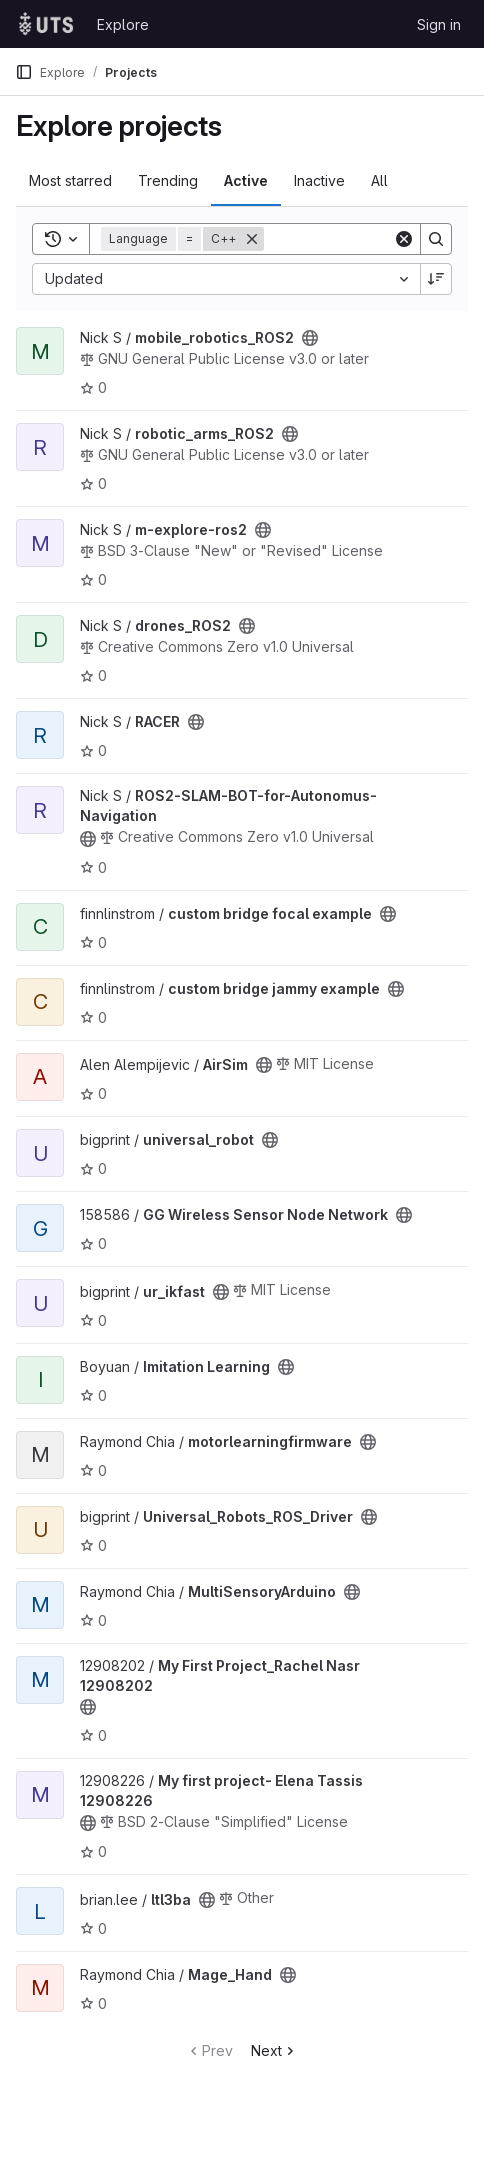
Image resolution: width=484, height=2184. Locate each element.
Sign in (439, 24)
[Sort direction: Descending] (436, 279)
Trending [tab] (168, 180)
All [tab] (379, 180)
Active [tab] (246, 180)
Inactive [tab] (319, 180)
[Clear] (404, 239)
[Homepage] (46, 24)
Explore (123, 24)
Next (274, 2050)
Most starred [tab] (70, 180)
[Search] (436, 239)
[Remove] (252, 239)
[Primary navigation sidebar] (24, 72)
